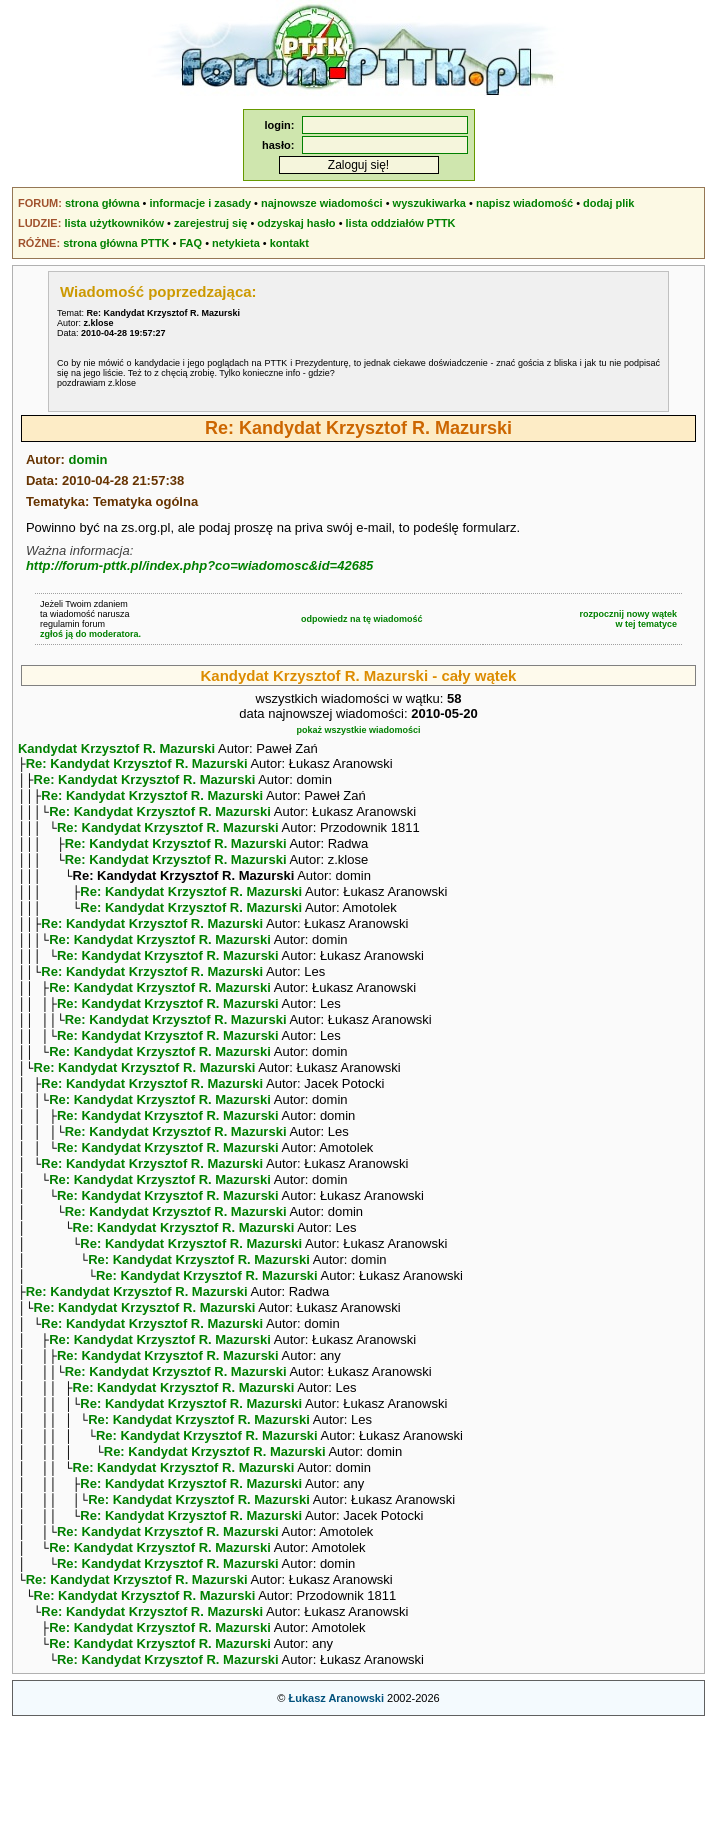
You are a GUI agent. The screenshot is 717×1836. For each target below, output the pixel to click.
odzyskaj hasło (296, 223)
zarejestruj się (210, 223)
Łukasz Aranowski (336, 1812)
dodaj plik (608, 203)
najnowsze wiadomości (322, 203)
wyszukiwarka (429, 203)
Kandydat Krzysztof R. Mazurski (116, 748)
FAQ (190, 243)
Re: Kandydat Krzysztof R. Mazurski (137, 765)
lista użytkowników (114, 223)
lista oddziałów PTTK (401, 223)
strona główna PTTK (116, 243)
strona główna (102, 203)
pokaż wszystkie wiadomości (358, 730)
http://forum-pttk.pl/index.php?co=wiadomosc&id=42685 (199, 565)
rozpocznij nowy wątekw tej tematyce (629, 619)
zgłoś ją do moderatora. (90, 634)
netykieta (236, 243)
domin (88, 459)
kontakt (289, 243)
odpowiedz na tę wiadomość (362, 619)
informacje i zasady (201, 203)
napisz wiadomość (524, 203)
